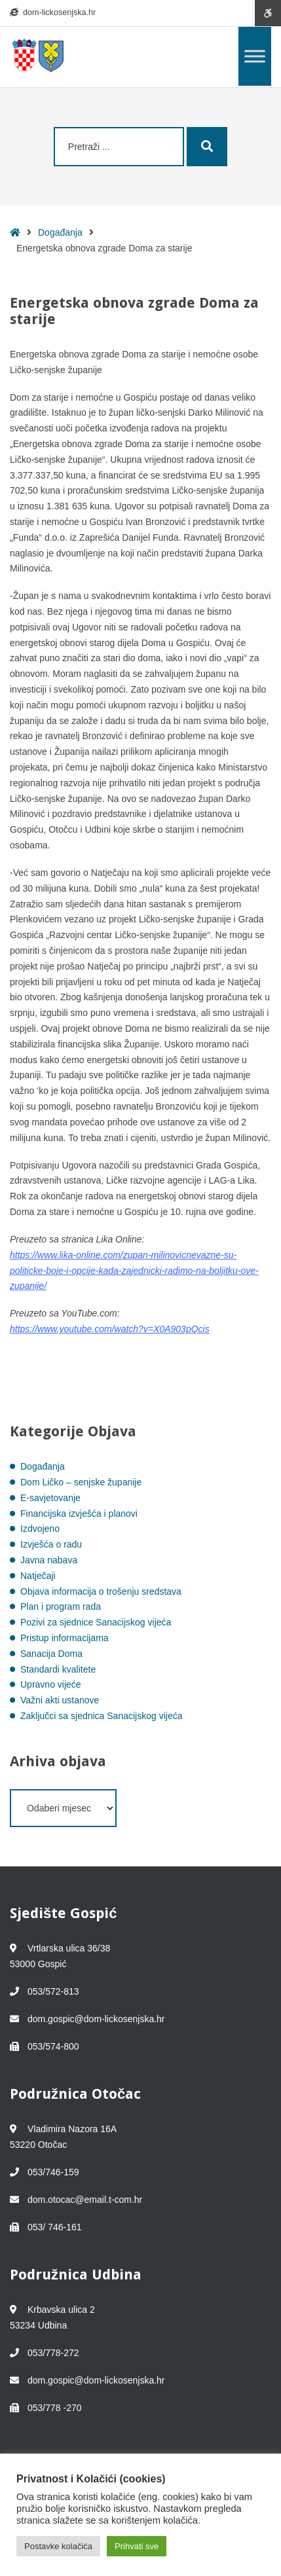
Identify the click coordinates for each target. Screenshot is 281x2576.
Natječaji (38, 1575)
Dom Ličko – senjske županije (80, 1482)
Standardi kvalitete (58, 1669)
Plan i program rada (60, 1606)
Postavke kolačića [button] (58, 2546)
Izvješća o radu (51, 1544)
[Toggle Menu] (254, 56)
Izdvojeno (40, 1528)
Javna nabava (48, 1560)
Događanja (60, 232)
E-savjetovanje (50, 1498)
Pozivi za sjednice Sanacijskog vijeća (95, 1622)
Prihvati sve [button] (137, 2546)
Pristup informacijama (64, 1638)
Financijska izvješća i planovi (79, 1513)
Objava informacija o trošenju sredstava (100, 1591)
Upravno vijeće (50, 1684)
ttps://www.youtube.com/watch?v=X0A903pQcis (112, 1329)
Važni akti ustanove (59, 1700)
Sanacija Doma (51, 1653)
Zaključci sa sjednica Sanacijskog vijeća (101, 1716)
